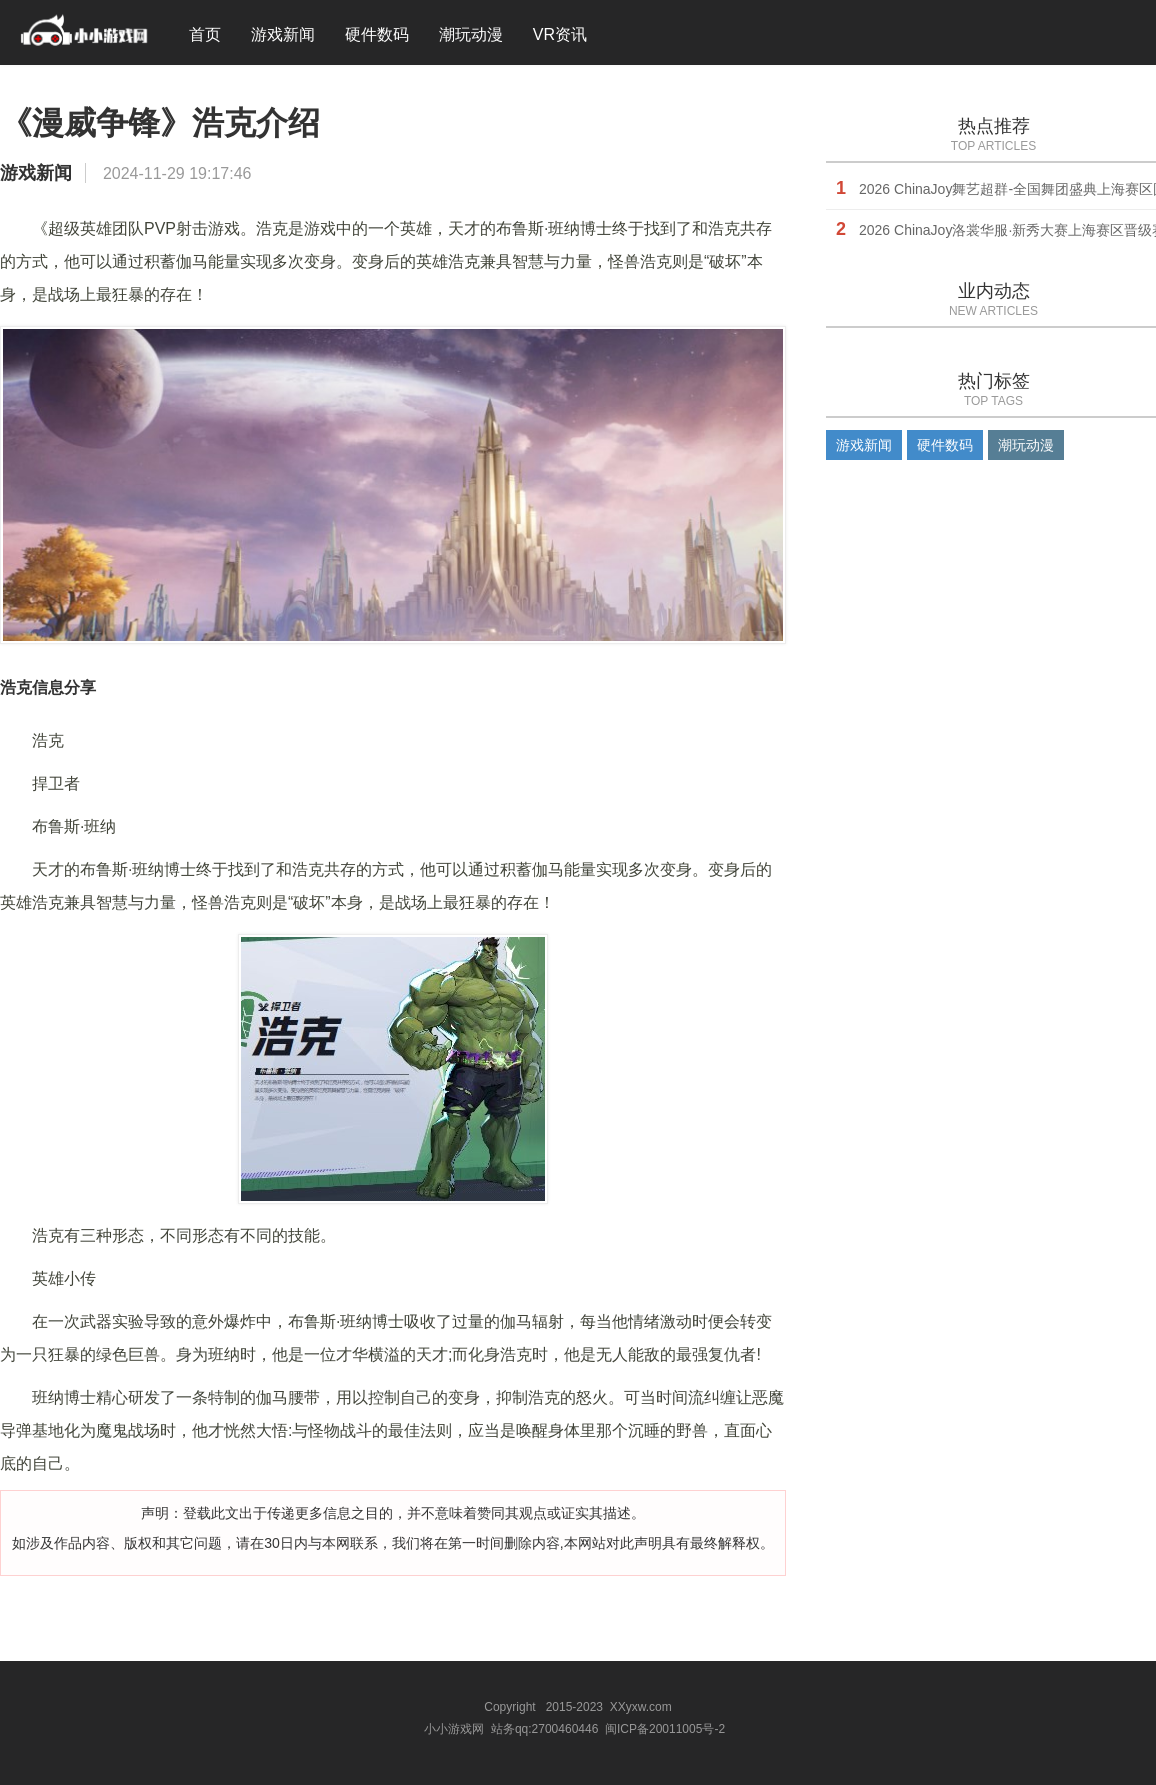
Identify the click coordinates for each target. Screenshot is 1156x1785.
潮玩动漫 (471, 34)
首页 (205, 34)
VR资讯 (560, 34)
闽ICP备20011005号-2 (665, 1729)
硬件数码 (377, 34)
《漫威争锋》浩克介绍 (160, 123)
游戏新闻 (283, 34)
